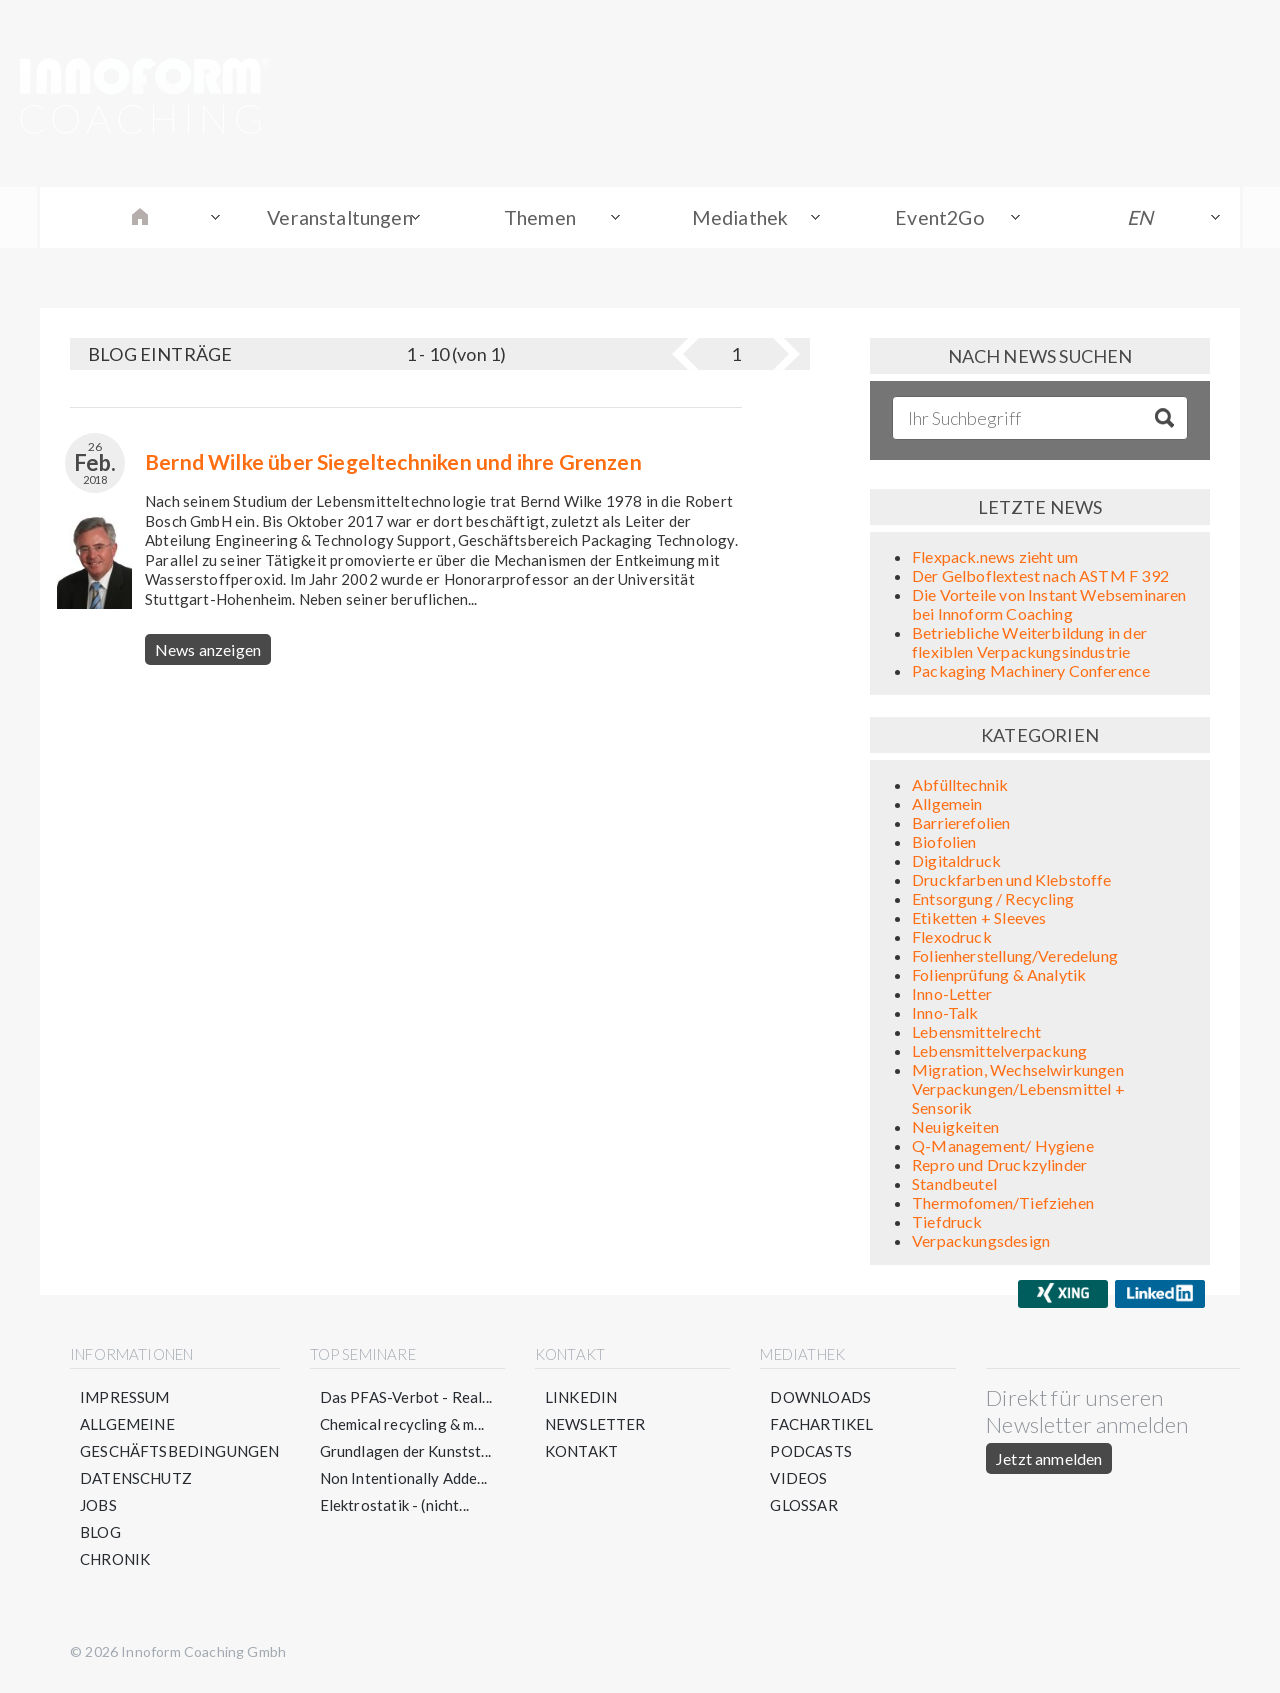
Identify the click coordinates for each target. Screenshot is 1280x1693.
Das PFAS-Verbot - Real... (406, 1400)
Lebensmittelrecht (976, 1034)
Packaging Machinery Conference (1031, 673)
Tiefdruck (947, 1224)
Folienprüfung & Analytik (999, 977)
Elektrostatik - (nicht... (395, 1508)
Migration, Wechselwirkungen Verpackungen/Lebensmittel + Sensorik (1018, 1091)
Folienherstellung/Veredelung (1015, 958)
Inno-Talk (945, 1015)
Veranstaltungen (340, 219)
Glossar (803, 1508)
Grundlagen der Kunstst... (406, 1454)
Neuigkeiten (955, 1129)
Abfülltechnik (960, 787)
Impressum (125, 1400)
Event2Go (940, 219)
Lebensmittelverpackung (999, 1053)
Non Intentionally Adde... (404, 1481)
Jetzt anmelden (1049, 1461)
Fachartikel (821, 1427)
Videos (798, 1481)
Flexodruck (952, 939)
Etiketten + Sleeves (979, 920)
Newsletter (595, 1427)
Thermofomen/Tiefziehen (1003, 1205)
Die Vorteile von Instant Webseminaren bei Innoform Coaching (1049, 607)
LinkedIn (581, 1400)
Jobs (98, 1508)
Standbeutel (954, 1186)
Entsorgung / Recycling (993, 901)
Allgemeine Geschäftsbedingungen (180, 1440)
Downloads (820, 1400)
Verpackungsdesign (981, 1243)
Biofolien (944, 844)
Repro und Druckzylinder (999, 1167)
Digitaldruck (956, 863)
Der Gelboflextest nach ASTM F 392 (1040, 578)
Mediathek (740, 219)
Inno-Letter (952, 996)
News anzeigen (208, 652)
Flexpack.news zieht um (995, 559)
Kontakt (581, 1454)
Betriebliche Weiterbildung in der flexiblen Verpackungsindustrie (1029, 645)
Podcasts (810, 1454)
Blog (100, 1535)
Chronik (115, 1562)
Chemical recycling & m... (402, 1427)
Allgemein (947, 806)
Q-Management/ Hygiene (1003, 1148)
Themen (540, 219)
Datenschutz (136, 1481)
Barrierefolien (961, 825)
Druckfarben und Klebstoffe (1012, 882)
